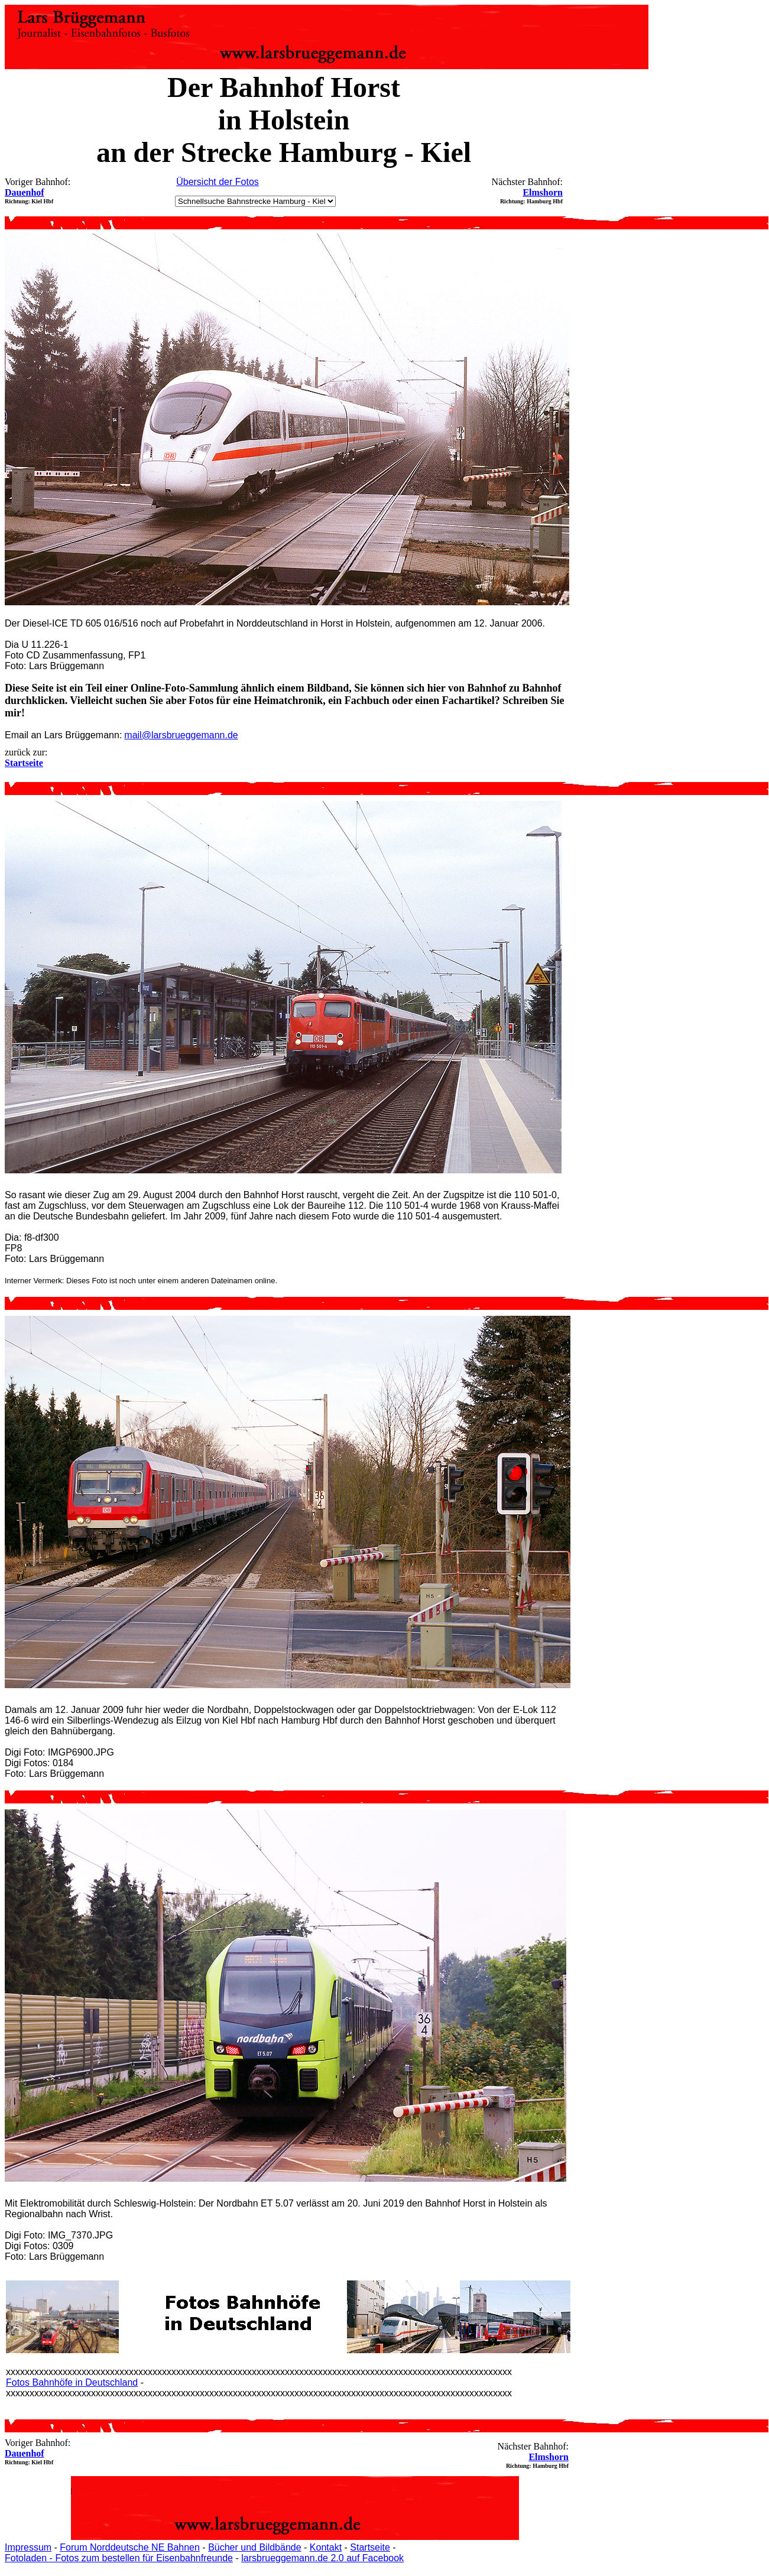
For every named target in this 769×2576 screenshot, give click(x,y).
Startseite (370, 2547)
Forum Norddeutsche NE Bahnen (130, 2547)
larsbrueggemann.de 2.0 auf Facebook (322, 2558)
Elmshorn (543, 192)
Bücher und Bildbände (254, 2547)
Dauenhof (24, 192)
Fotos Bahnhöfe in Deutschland (72, 2382)
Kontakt (326, 2547)
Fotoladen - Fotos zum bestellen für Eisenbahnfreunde (119, 2558)
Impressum (28, 2547)
